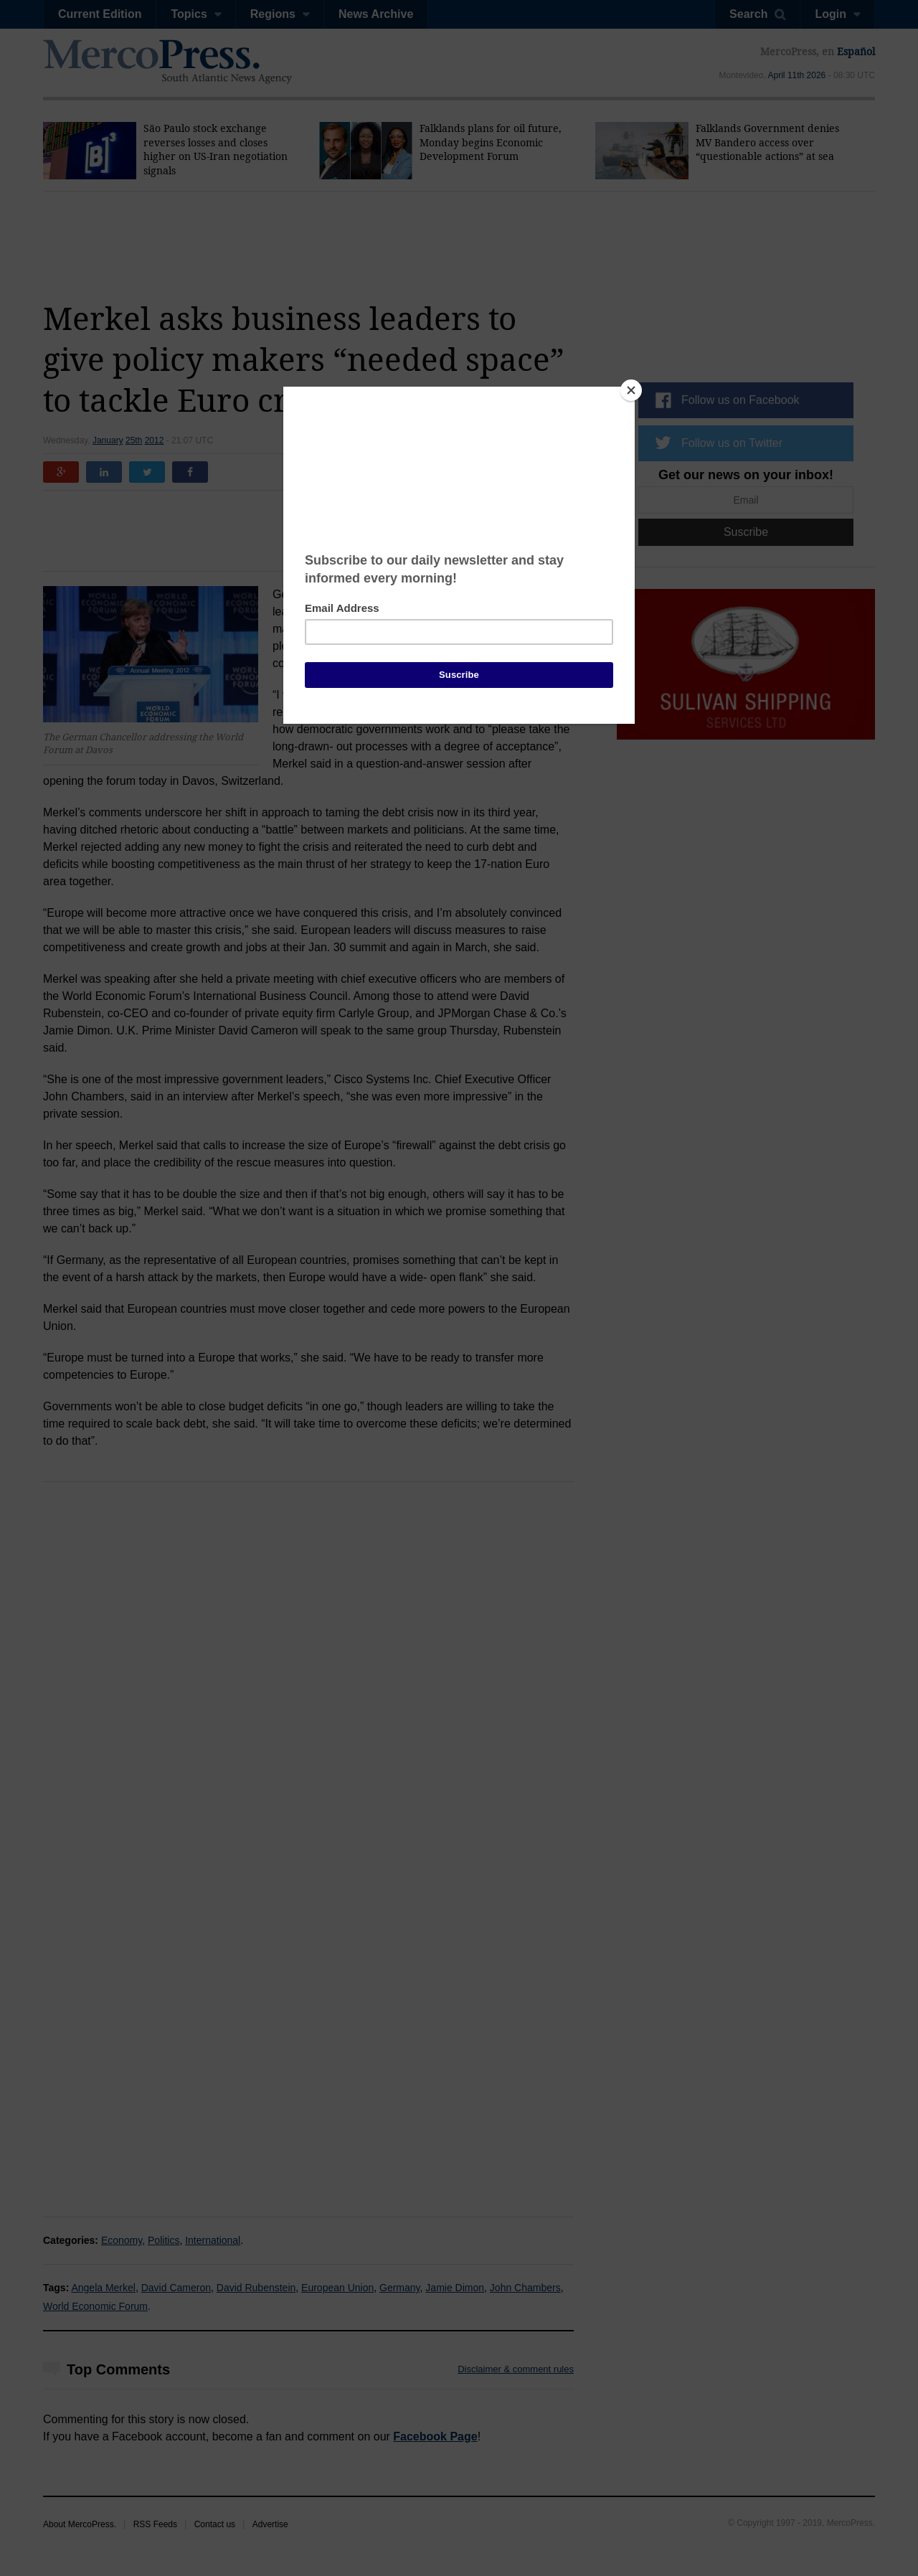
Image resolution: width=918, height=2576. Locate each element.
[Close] (631, 390)
